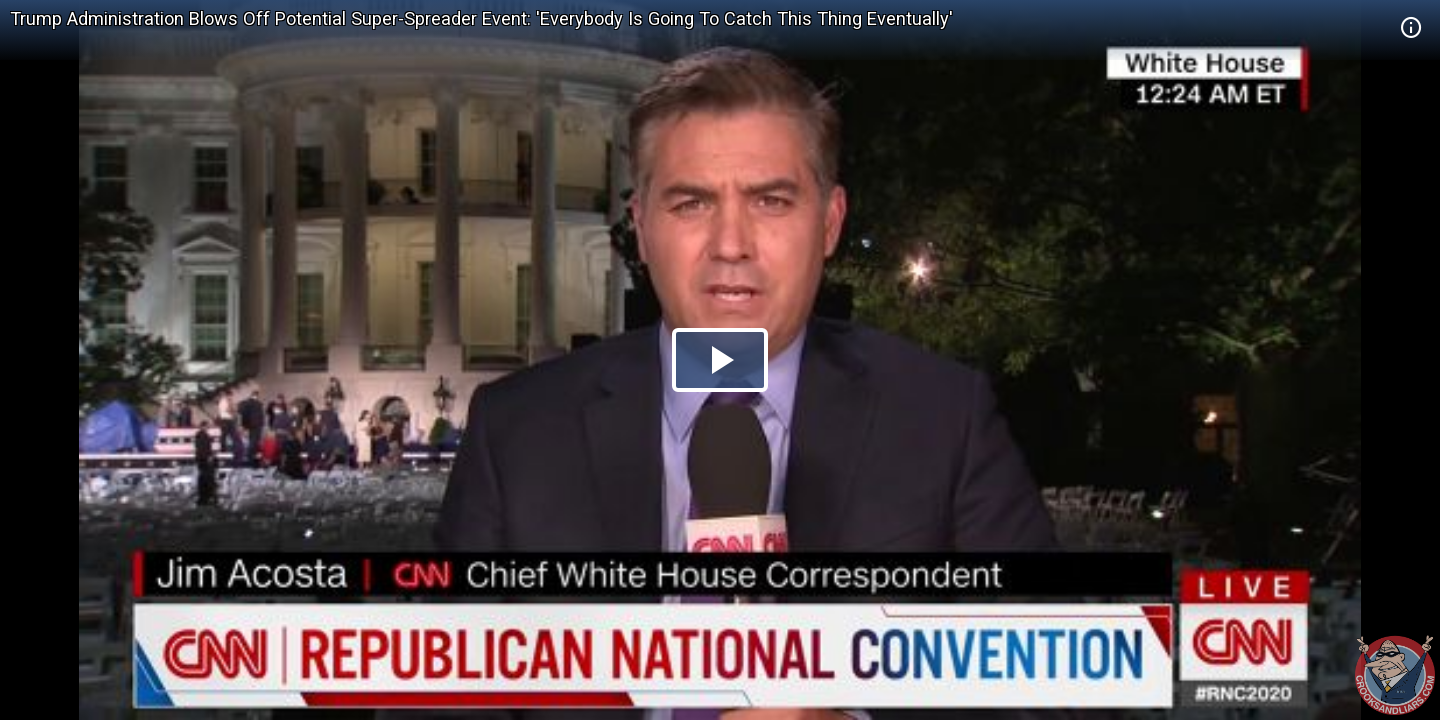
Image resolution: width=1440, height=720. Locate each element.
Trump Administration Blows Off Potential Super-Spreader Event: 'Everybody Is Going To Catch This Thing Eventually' (481, 18)
